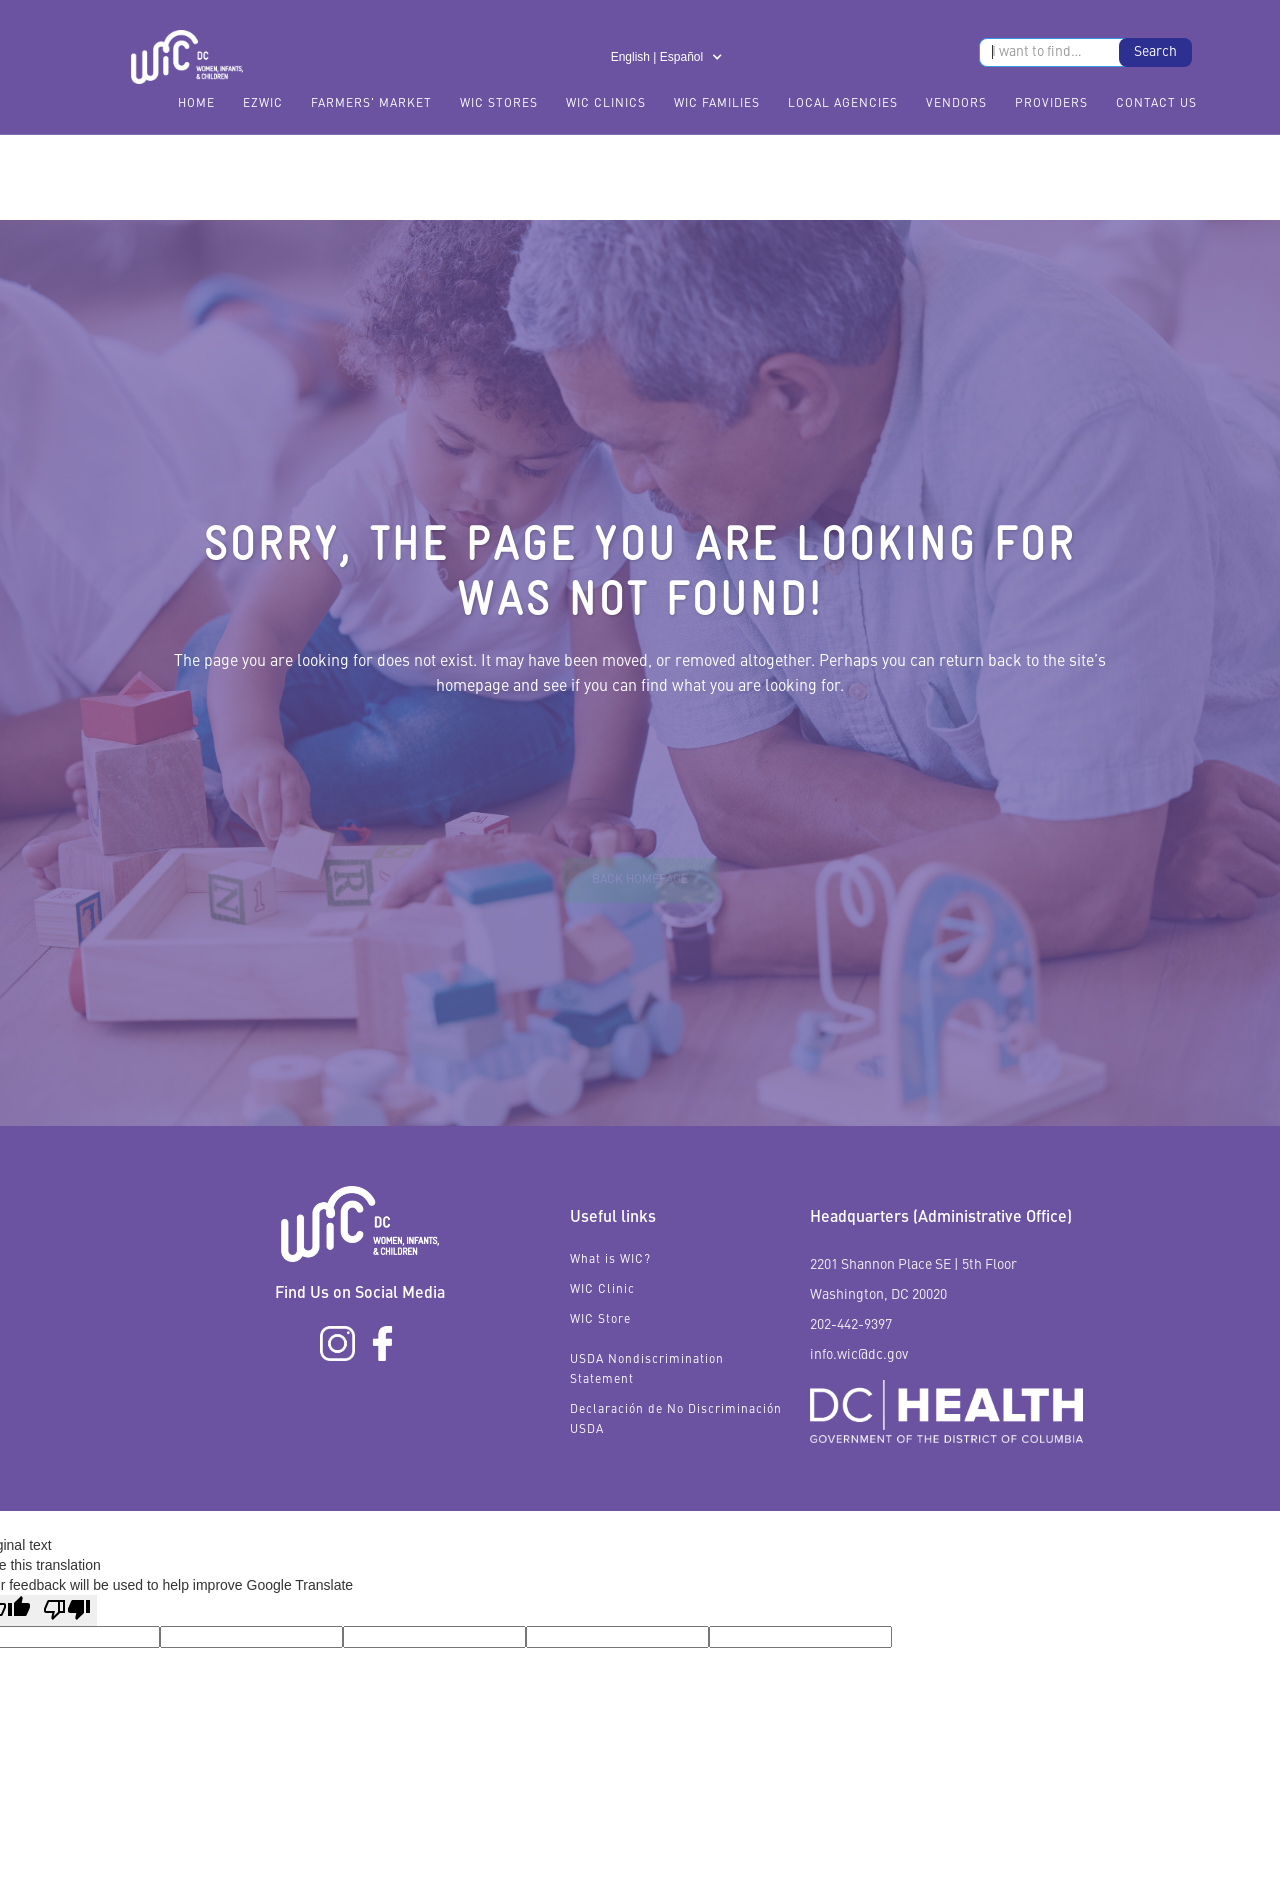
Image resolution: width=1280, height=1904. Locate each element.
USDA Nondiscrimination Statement (647, 1370)
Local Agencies (843, 104)
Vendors (956, 104)
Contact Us (1156, 104)
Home (196, 104)
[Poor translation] (67, 1610)
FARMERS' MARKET (371, 104)
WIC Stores (499, 104)
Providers (1051, 104)
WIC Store (600, 1320)
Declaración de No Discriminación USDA (676, 1420)
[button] (667, 57)
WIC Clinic (602, 1290)
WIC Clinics (606, 104)
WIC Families (717, 104)
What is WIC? (610, 1260)
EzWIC (263, 104)
